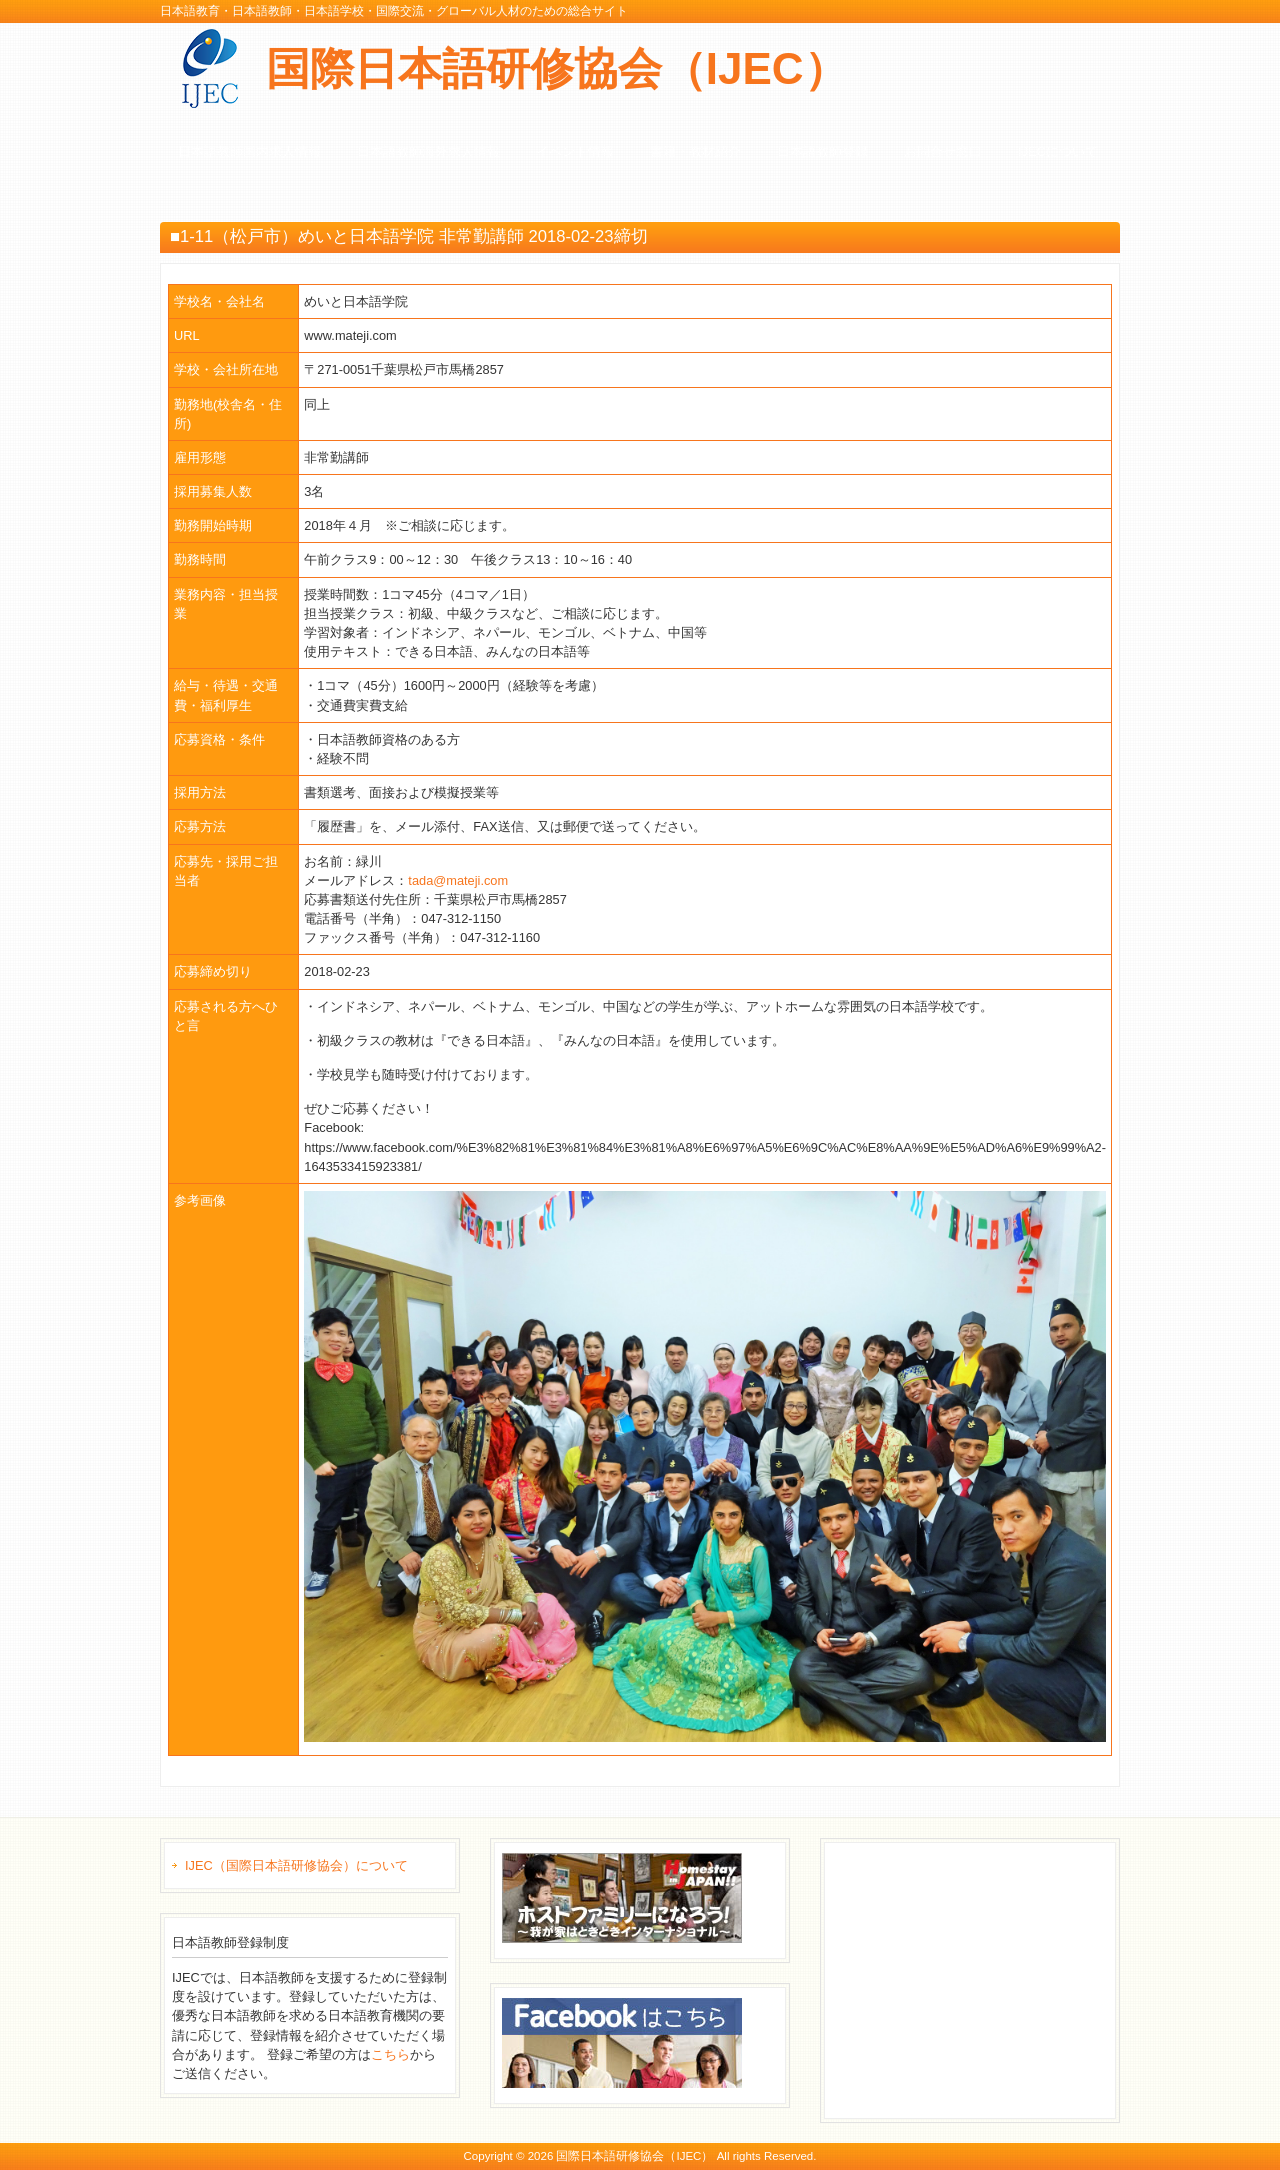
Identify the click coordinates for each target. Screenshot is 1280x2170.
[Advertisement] (982, 1978)
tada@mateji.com (458, 880)
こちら (390, 2054)
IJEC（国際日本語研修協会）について (296, 1865)
